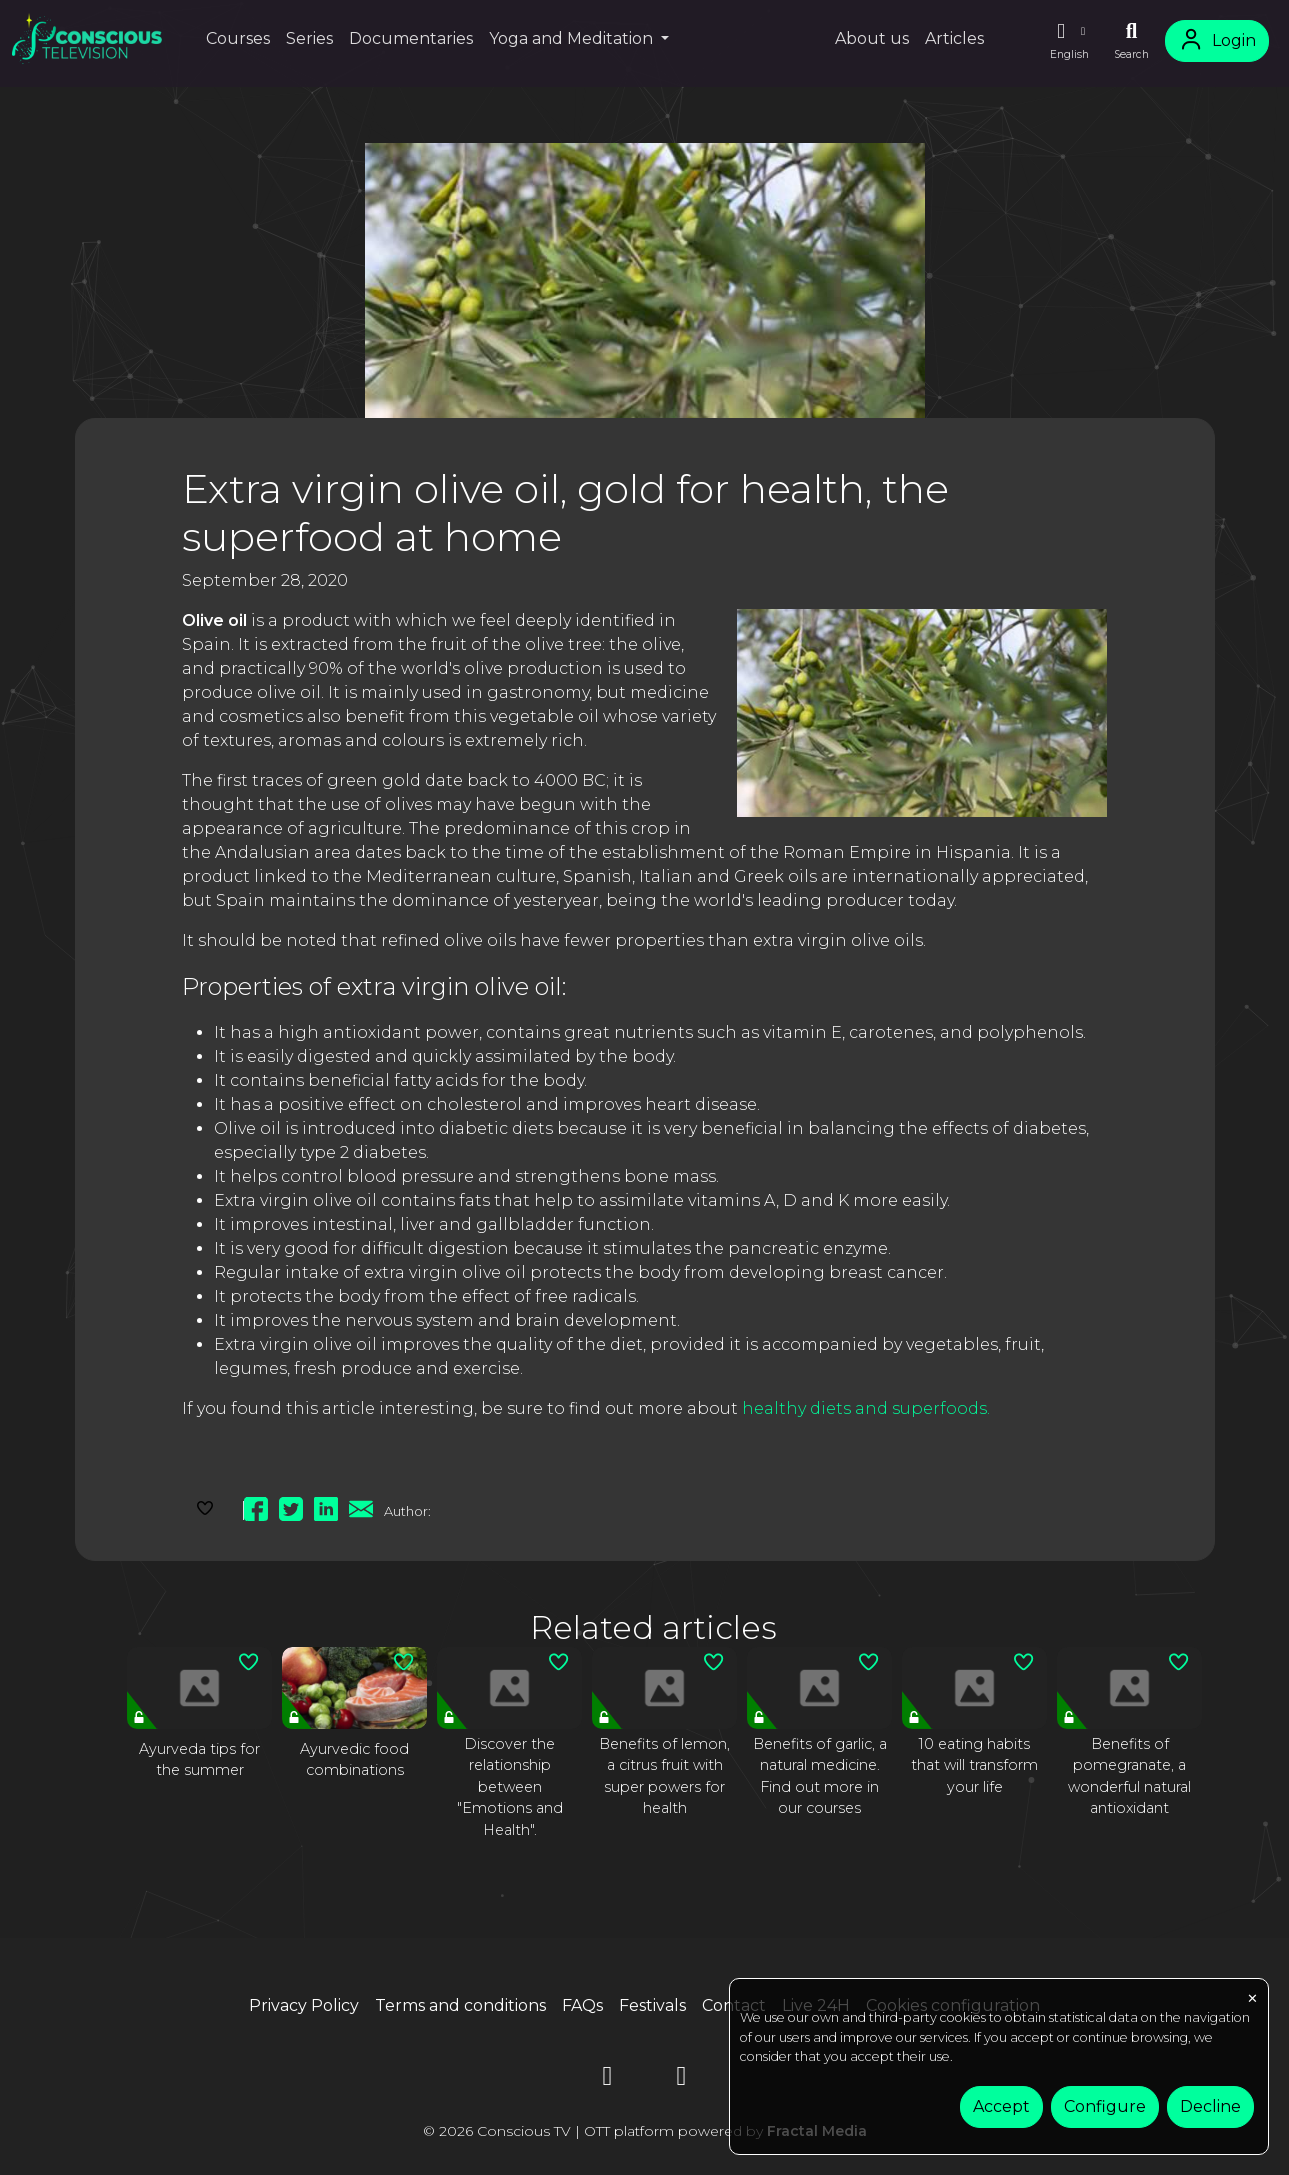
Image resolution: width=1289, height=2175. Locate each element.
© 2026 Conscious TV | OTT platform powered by (645, 2131)
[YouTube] (608, 2079)
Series (309, 38)
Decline (1210, 2106)
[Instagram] (682, 2079)
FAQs (582, 2005)
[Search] (1131, 41)
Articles (954, 38)
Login (1217, 40)
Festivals (652, 2005)
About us (872, 38)
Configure (1105, 2106)
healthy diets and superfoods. (866, 1408)
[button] (1069, 41)
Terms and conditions (460, 2005)
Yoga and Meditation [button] (573, 38)
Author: (407, 1511)
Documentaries (411, 38)
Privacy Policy (304, 2005)
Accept (1001, 2106)
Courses (238, 38)
